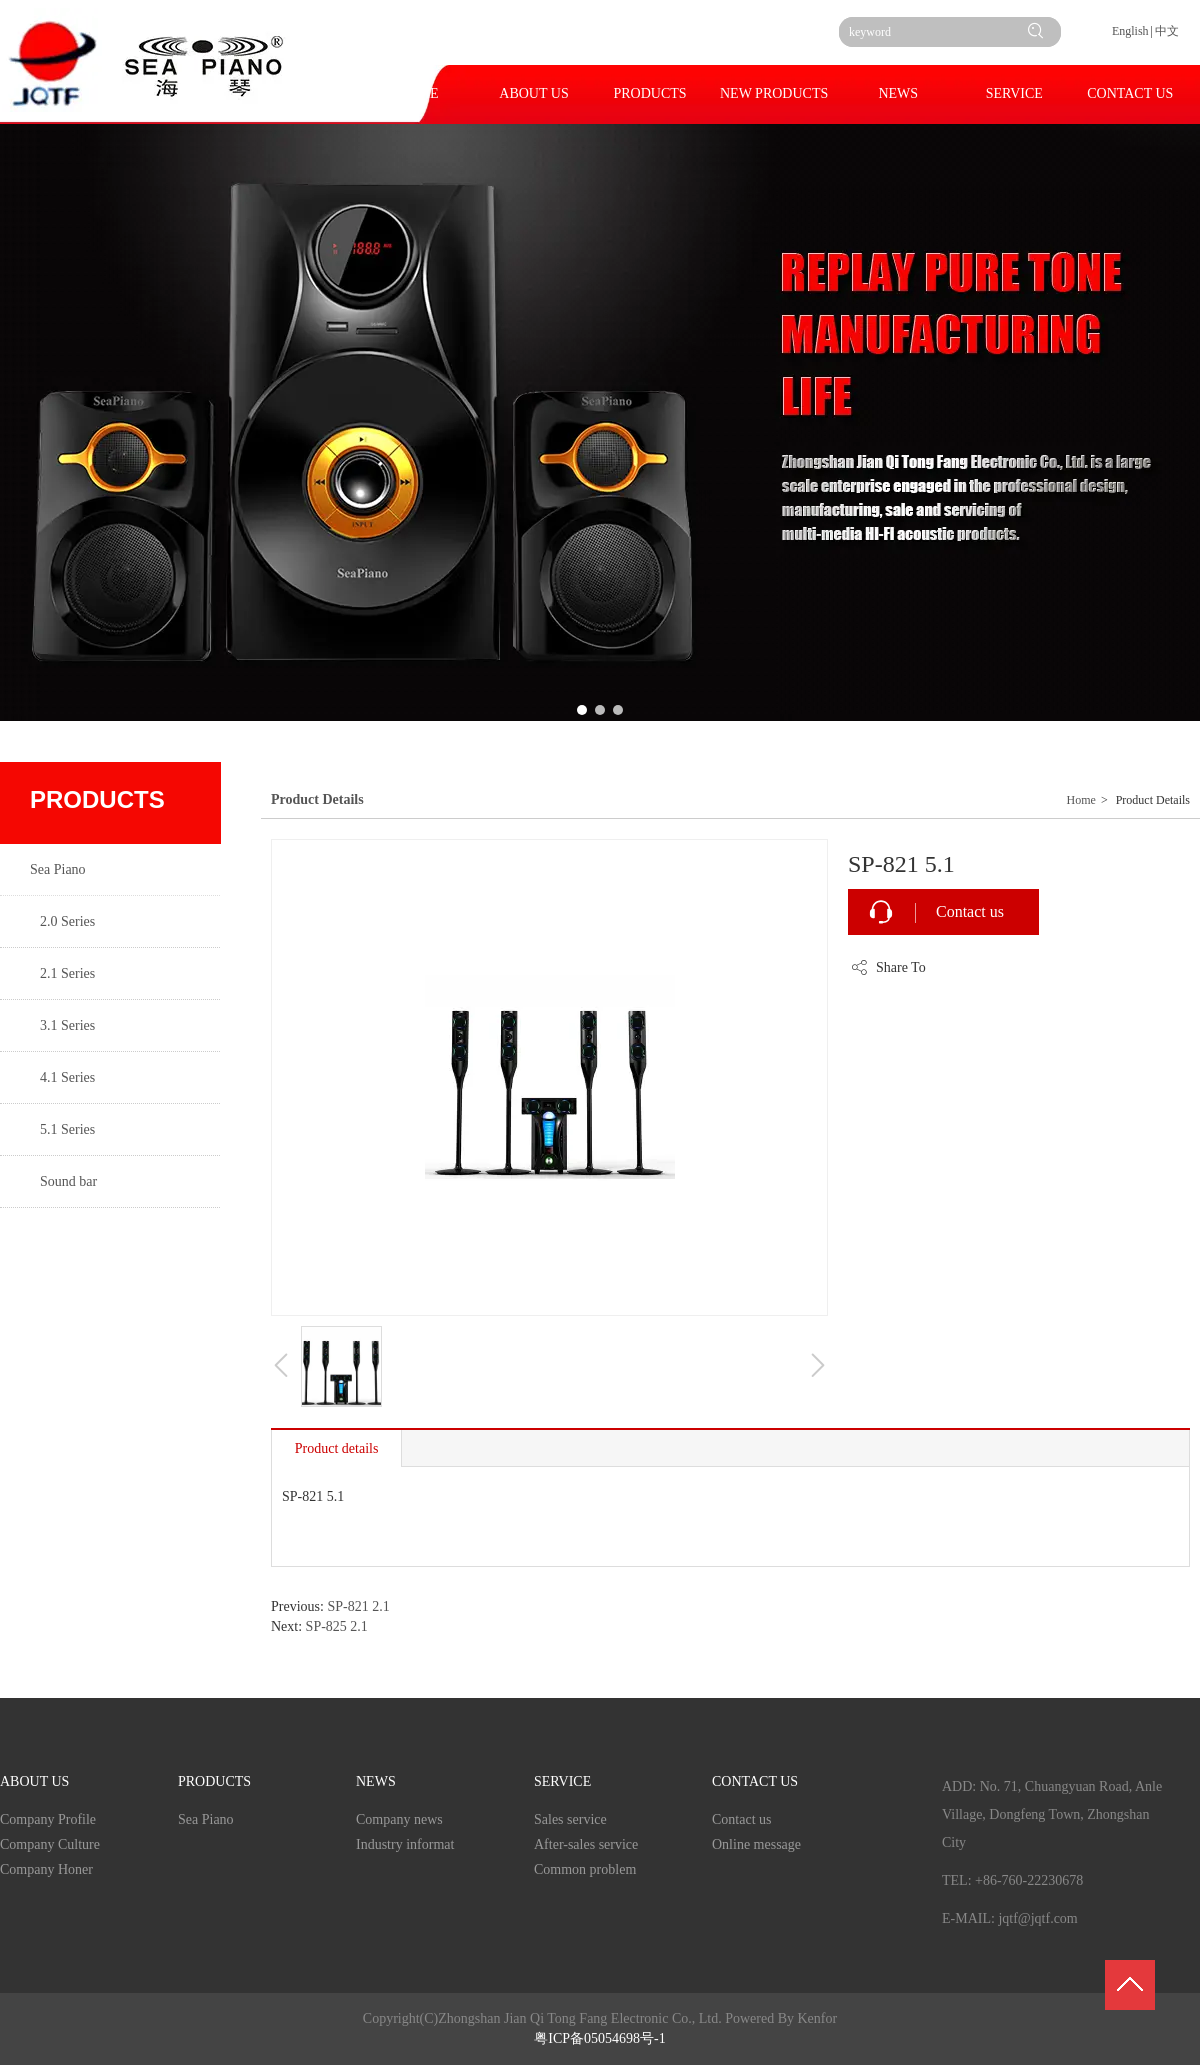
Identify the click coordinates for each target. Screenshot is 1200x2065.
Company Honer (46, 1869)
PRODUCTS (214, 1781)
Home (1081, 800)
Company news (399, 1819)
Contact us (970, 911)
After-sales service (586, 1844)
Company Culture (50, 1844)
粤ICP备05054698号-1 (599, 2038)
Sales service (570, 1819)
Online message (756, 1844)
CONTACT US (755, 1781)
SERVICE (562, 1781)
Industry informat (405, 1844)
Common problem (585, 1869)
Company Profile (48, 1819)
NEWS (376, 1781)
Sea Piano (206, 1819)
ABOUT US (34, 1781)
